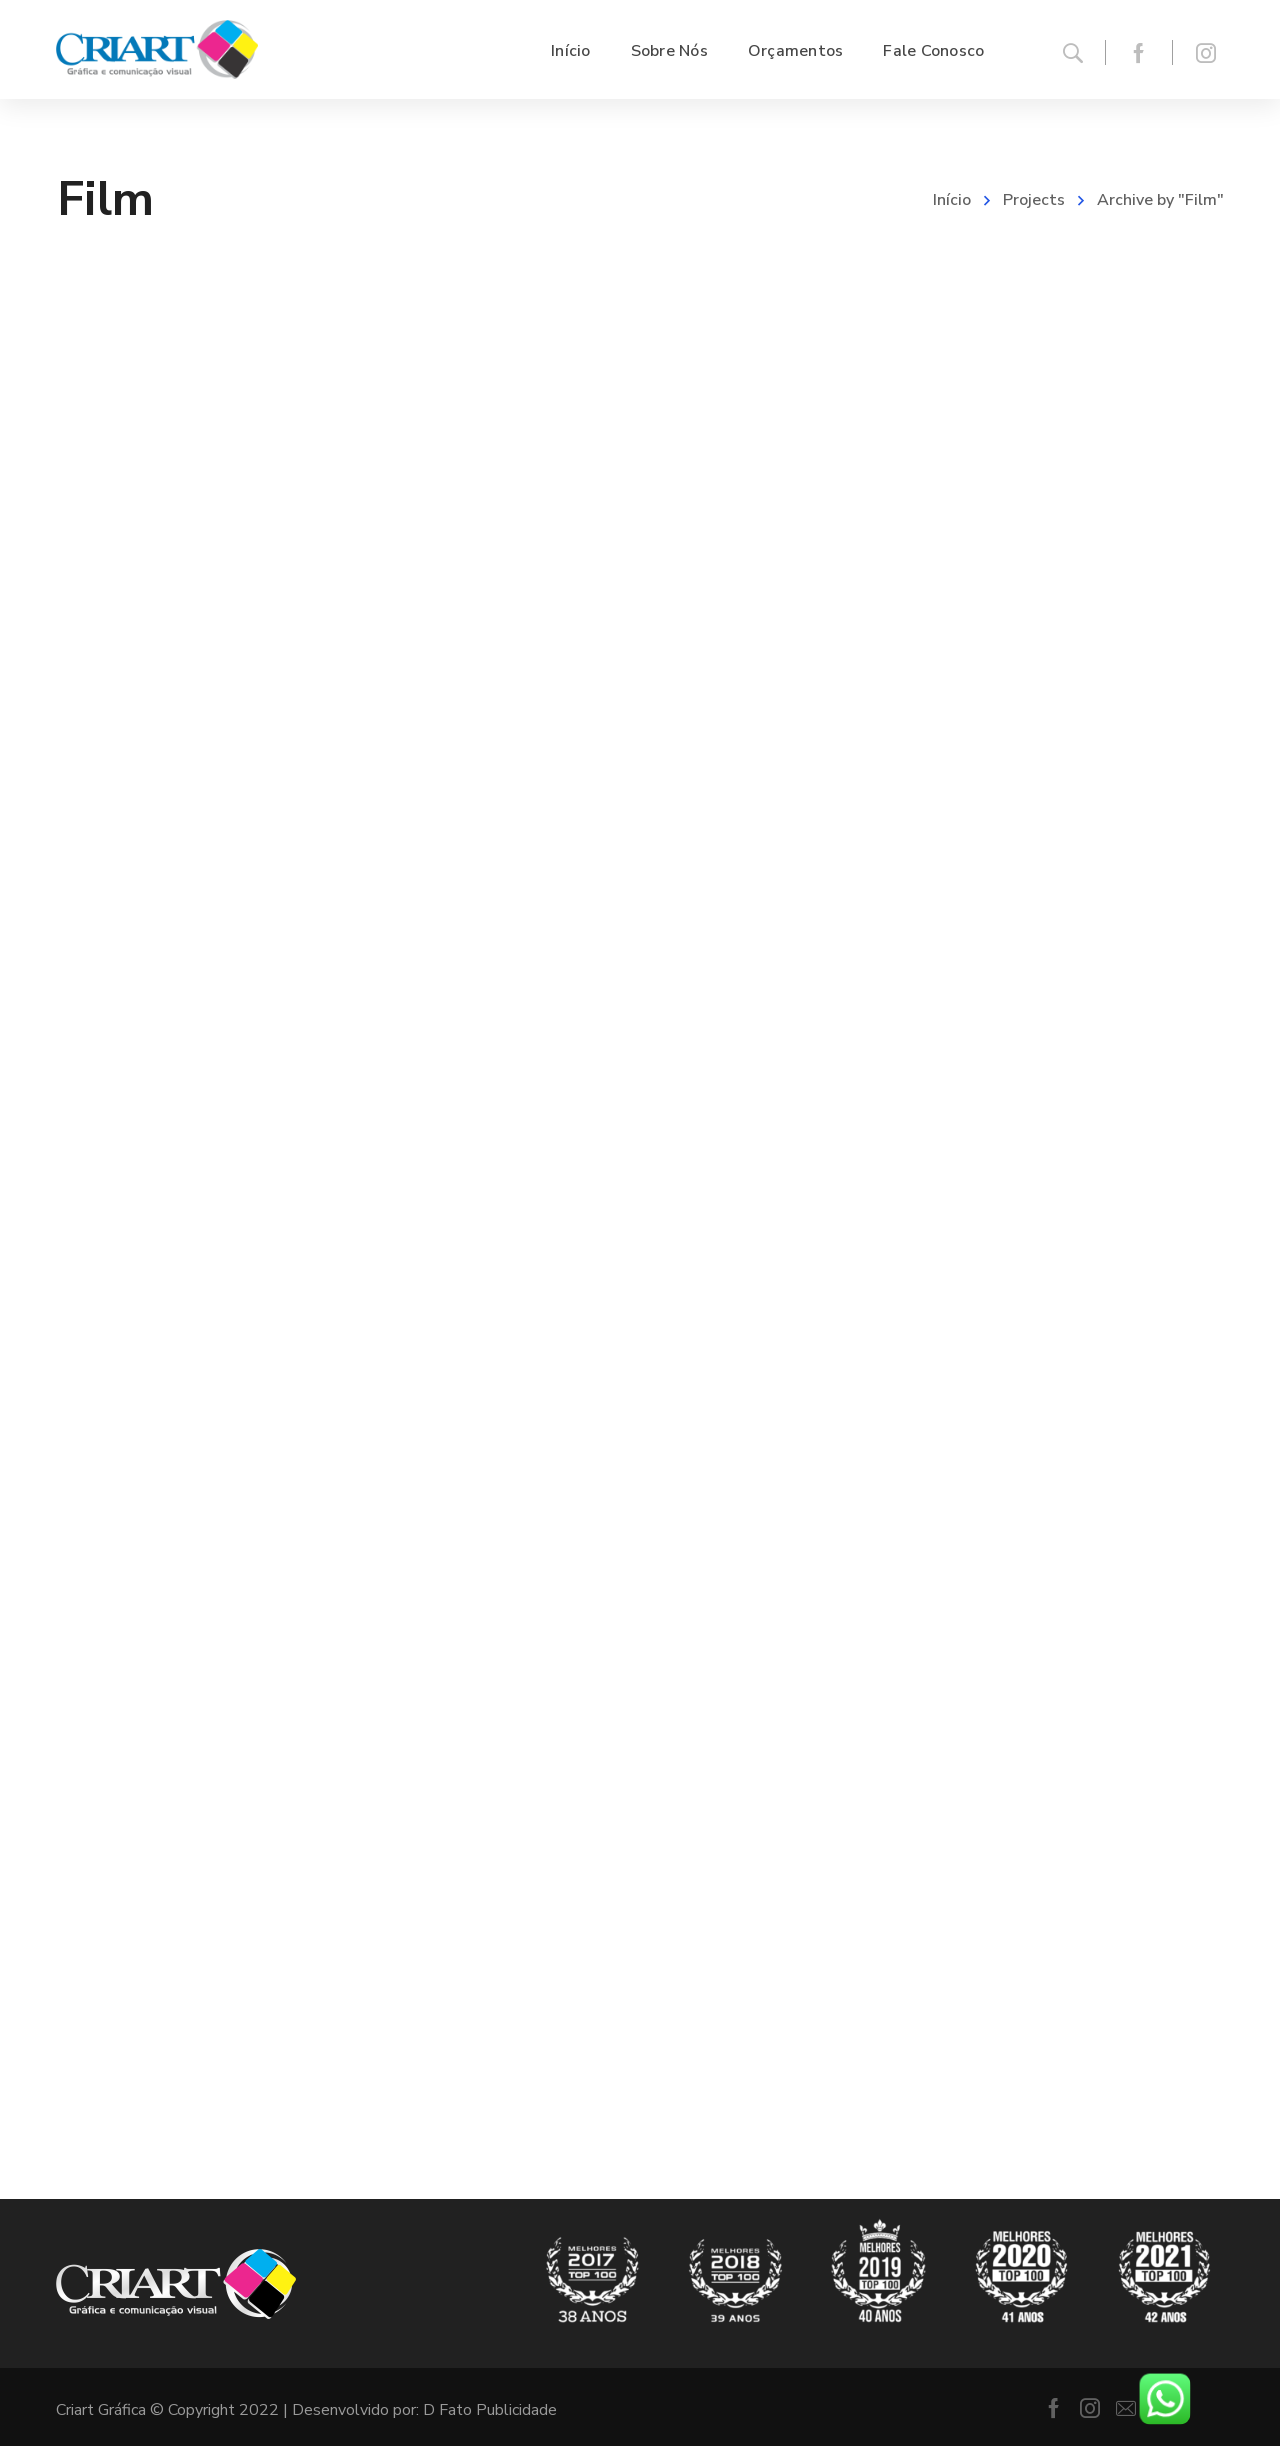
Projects (1034, 200)
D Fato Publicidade (490, 2410)
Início (952, 200)
